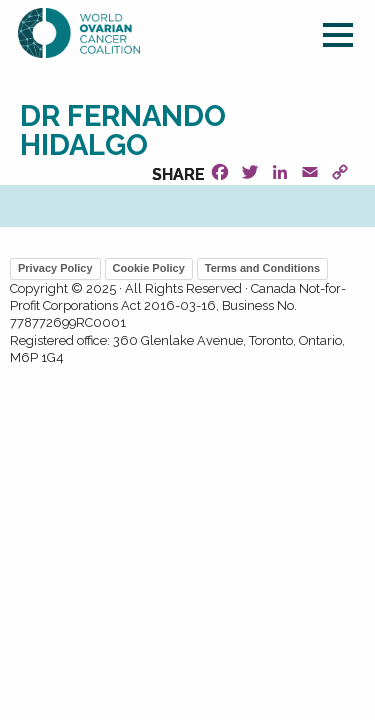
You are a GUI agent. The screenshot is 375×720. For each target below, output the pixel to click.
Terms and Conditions (262, 268)
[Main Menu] (338, 38)
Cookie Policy (149, 268)
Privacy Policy (55, 268)
